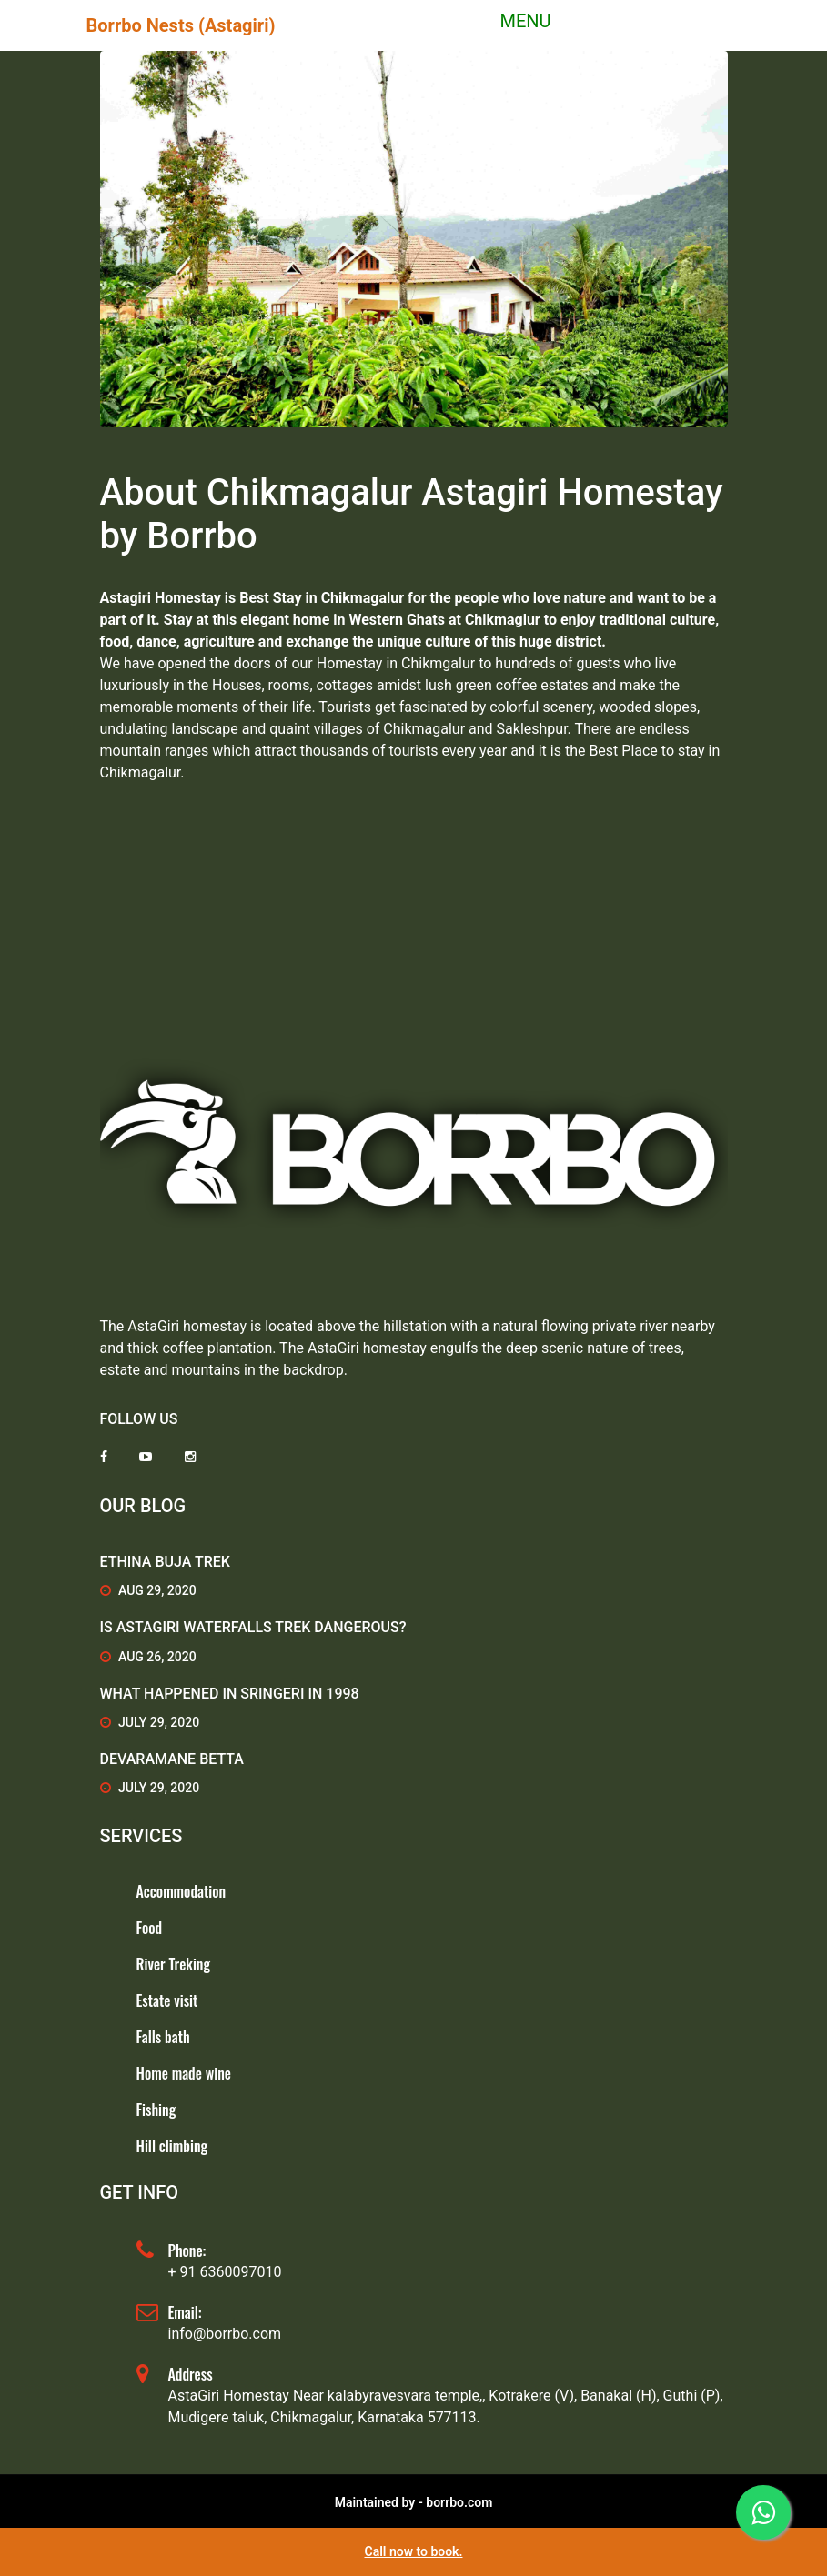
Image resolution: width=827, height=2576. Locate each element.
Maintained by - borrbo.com (414, 2502)
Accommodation (181, 1891)
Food (149, 1927)
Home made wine (183, 2073)
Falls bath (163, 2037)
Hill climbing (172, 2146)
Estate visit (167, 2000)
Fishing (156, 2109)
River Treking (173, 1964)
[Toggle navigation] (513, 25)
